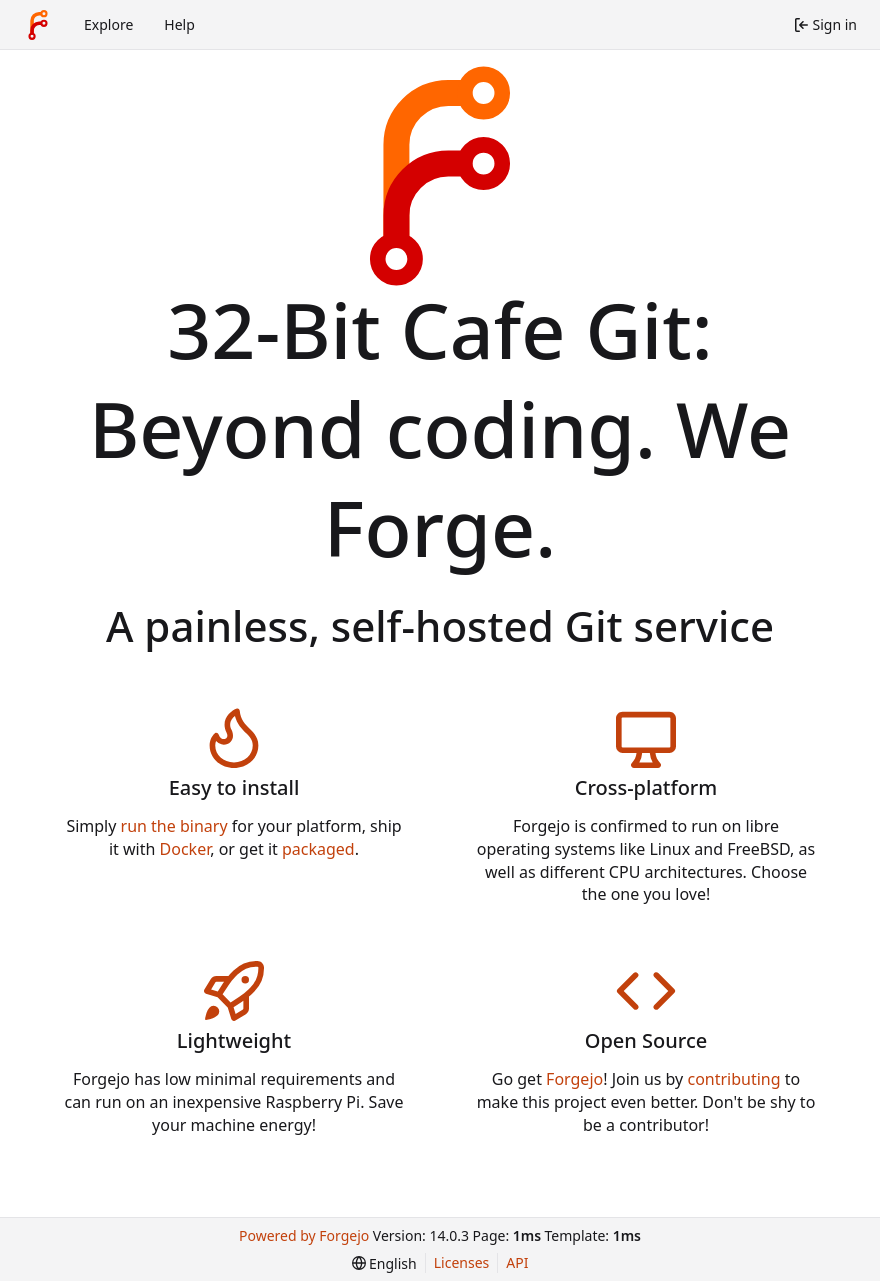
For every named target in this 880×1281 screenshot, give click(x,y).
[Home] (38, 25)
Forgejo (574, 1079)
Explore (108, 24)
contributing (733, 1079)
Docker (185, 849)
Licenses (462, 1262)
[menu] (384, 1263)
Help (179, 24)
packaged (318, 849)
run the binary (174, 826)
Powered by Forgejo (304, 1235)
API (517, 1262)
